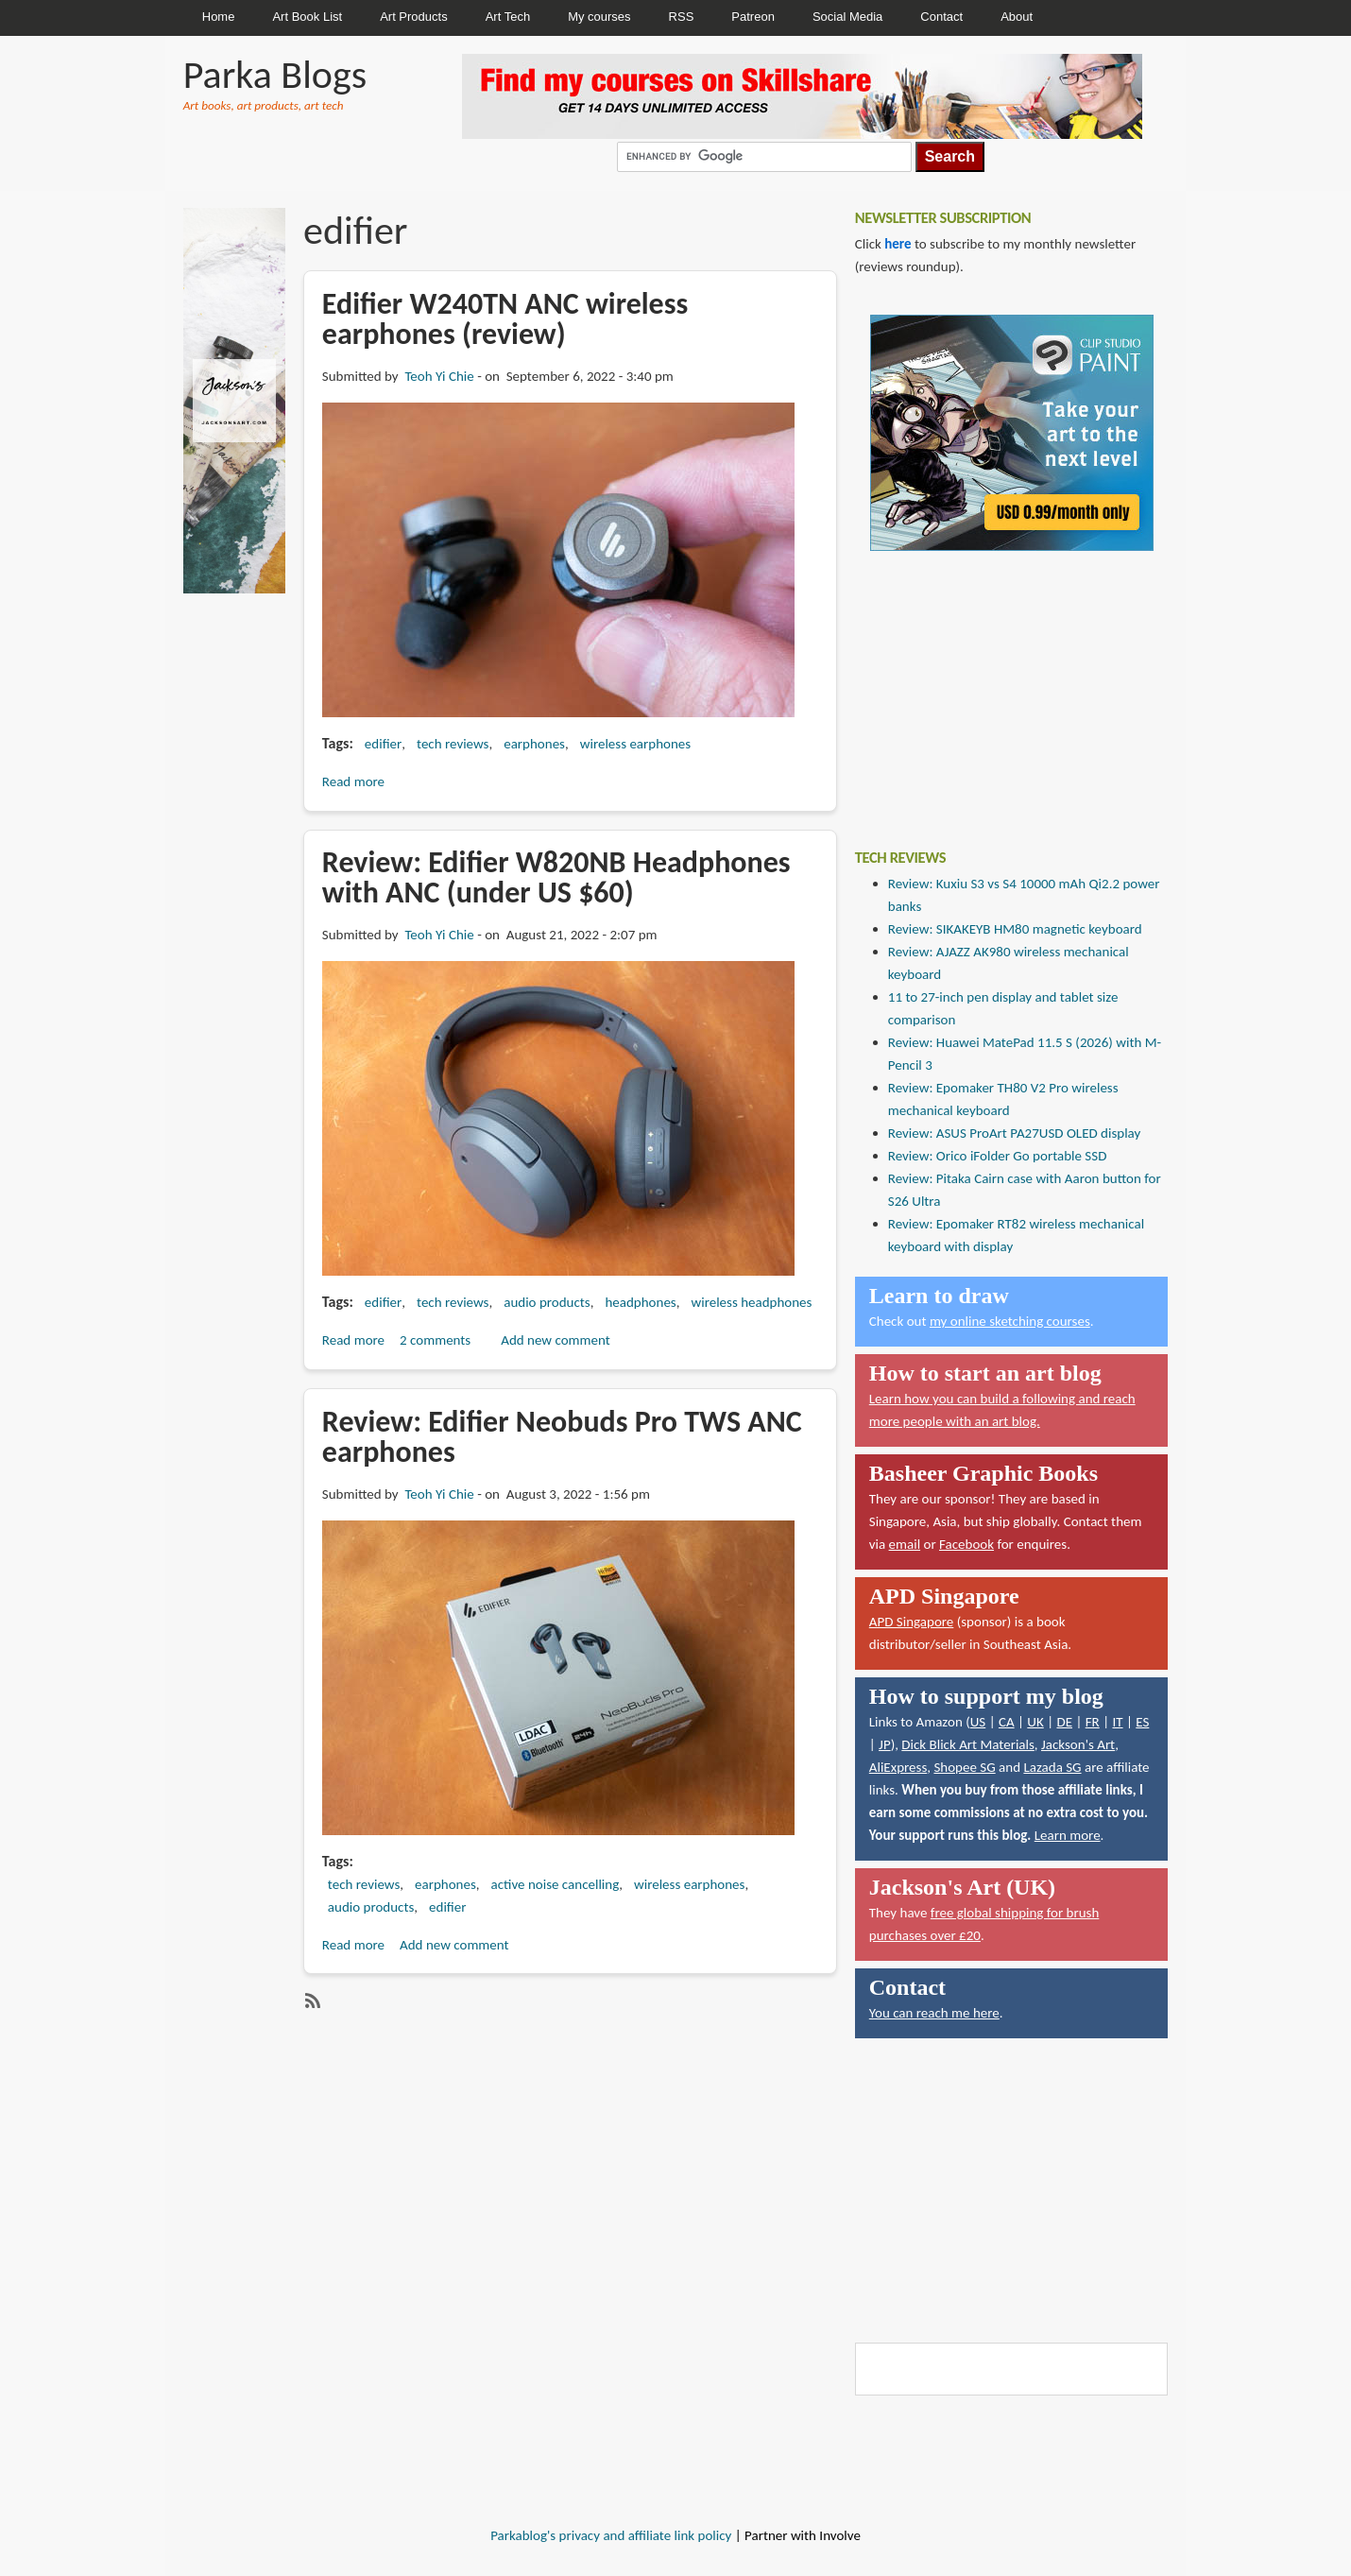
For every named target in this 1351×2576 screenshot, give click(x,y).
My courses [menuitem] (599, 16)
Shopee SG (964, 1767)
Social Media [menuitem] (847, 16)
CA (1007, 1721)
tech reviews (452, 743)
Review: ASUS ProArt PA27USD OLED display (1014, 1133)
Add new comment (555, 1339)
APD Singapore (911, 1621)
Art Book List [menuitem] (307, 16)
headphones (640, 1302)
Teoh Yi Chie (438, 376)
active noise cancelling (555, 1884)
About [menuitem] (1016, 16)
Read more (353, 781)
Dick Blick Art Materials (968, 1744)
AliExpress (898, 1767)
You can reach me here (934, 2012)
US (978, 1721)
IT (1117, 1721)
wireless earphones (635, 743)
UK (1035, 1721)
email (905, 1544)
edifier (383, 743)
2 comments (435, 1339)
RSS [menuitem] (681, 16)
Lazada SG (1052, 1767)
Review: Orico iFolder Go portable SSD (997, 1155)
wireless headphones (751, 1302)
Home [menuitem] (218, 16)
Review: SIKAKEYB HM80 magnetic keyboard (1015, 928)
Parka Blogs (275, 74)
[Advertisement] (996, 686)
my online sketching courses (1010, 1321)
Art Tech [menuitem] (508, 16)
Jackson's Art (1078, 1744)
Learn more (1068, 1835)
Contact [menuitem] (941, 16)
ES (1142, 1721)
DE (1064, 1721)
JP (885, 1744)
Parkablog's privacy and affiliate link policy (610, 2535)
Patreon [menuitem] (753, 16)
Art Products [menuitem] (414, 16)
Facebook (966, 1544)
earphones (534, 743)
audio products (547, 1302)
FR (1093, 1721)
